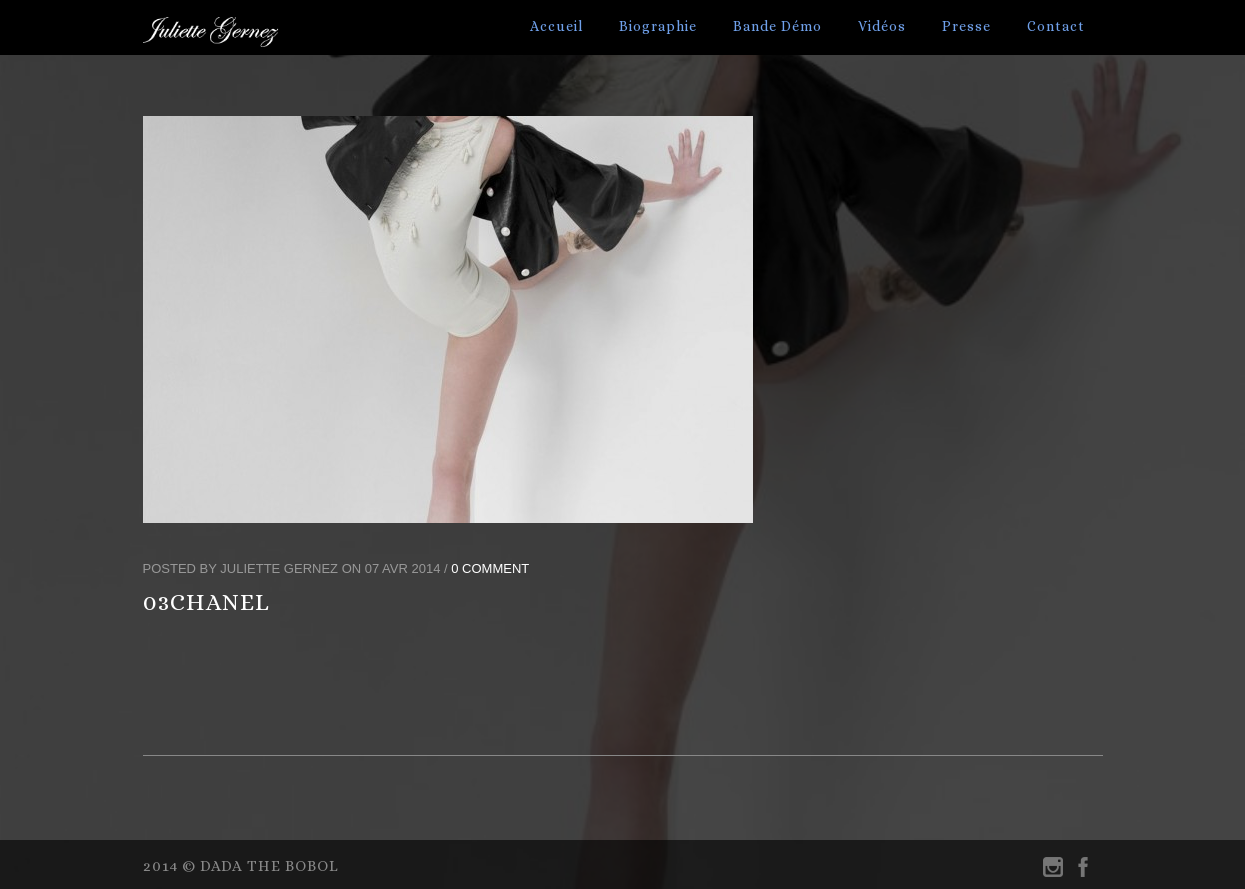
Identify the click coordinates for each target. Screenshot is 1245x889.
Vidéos (882, 26)
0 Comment (490, 568)
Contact (1056, 26)
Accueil (556, 26)
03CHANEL (206, 602)
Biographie (658, 26)
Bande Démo (777, 26)
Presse (966, 26)
